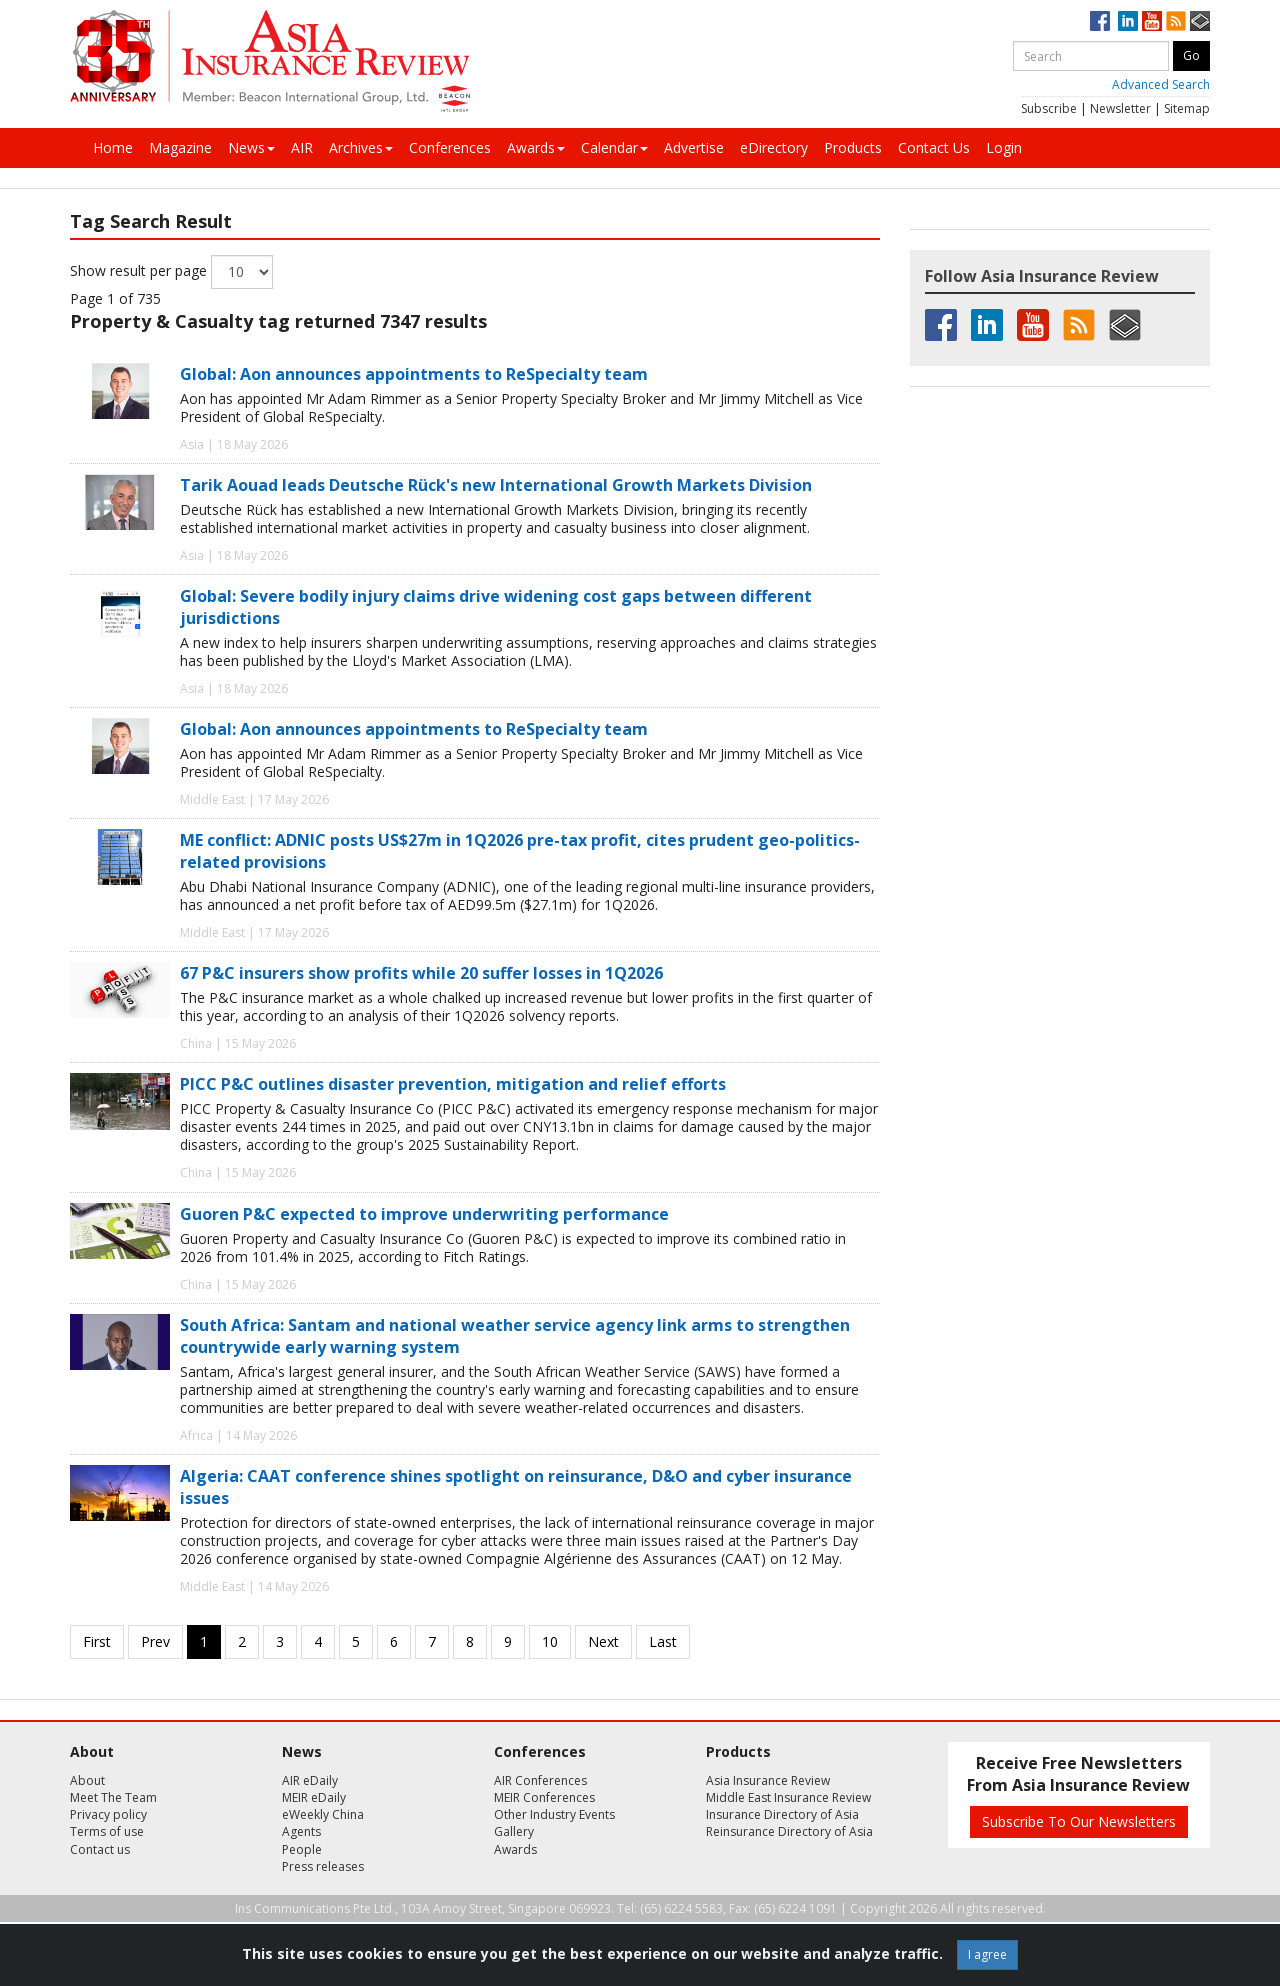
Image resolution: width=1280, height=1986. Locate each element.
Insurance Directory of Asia (782, 1814)
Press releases (323, 1866)
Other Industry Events (554, 1814)
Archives (361, 147)
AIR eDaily (310, 1780)
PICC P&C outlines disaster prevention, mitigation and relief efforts (453, 1084)
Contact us (100, 1849)
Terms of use (107, 1831)
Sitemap (1187, 108)
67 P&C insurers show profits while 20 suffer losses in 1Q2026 (421, 973)
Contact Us (934, 147)
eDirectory (774, 147)
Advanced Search (1161, 84)
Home (113, 147)
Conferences (450, 147)
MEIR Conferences (544, 1797)
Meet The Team (113, 1797)
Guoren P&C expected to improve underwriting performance (424, 1214)
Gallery (514, 1831)
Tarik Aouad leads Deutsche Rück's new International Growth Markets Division (496, 485)
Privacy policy (108, 1814)
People (302, 1849)
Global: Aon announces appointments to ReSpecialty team (414, 374)
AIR (302, 147)
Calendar (614, 147)
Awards (536, 147)
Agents (301, 1831)
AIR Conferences (540, 1780)
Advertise (694, 147)
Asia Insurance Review (768, 1780)
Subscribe (1049, 108)
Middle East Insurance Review (788, 1797)
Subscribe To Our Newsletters (1079, 1821)
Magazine (180, 147)
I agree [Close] (987, 1954)
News (251, 147)
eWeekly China (323, 1814)
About (87, 1780)
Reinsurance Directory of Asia (789, 1831)
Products (853, 147)
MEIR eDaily (314, 1797)
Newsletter (1120, 108)
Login (1004, 147)
